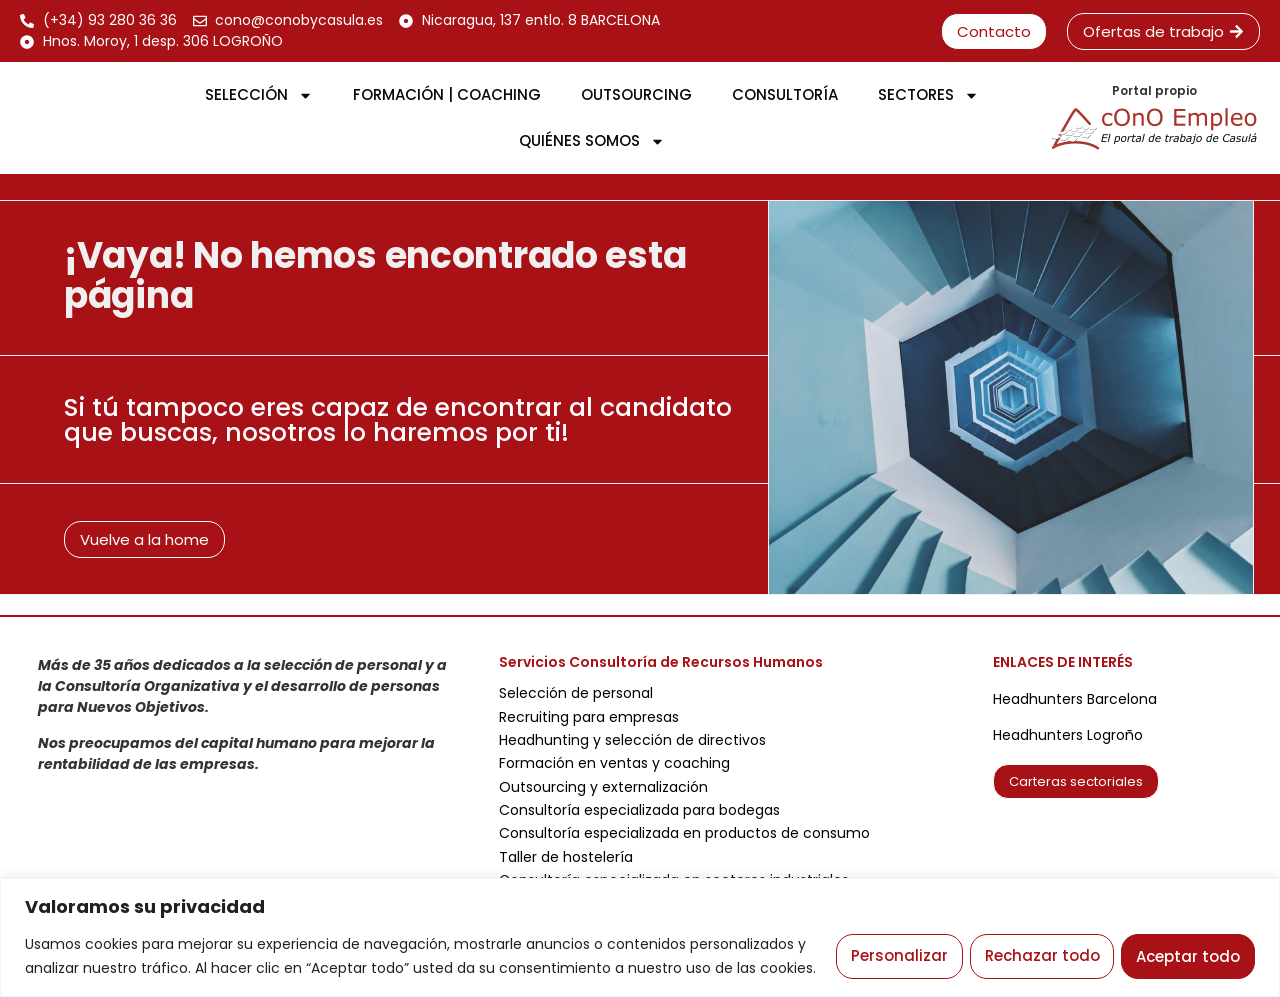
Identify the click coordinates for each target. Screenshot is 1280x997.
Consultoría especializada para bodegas (639, 810)
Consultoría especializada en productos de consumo (684, 833)
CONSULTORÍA (785, 94)
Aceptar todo (1187, 943)
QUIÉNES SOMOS (592, 141)
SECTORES (928, 95)
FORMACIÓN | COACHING (447, 94)
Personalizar (891, 943)
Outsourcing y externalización (603, 787)
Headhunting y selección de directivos (632, 740)
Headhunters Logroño (1068, 735)
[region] (640, 925)
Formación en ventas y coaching (614, 763)
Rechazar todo (1037, 943)
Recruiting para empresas (589, 717)
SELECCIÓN (259, 95)
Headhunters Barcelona (1075, 699)
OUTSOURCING (636, 94)
